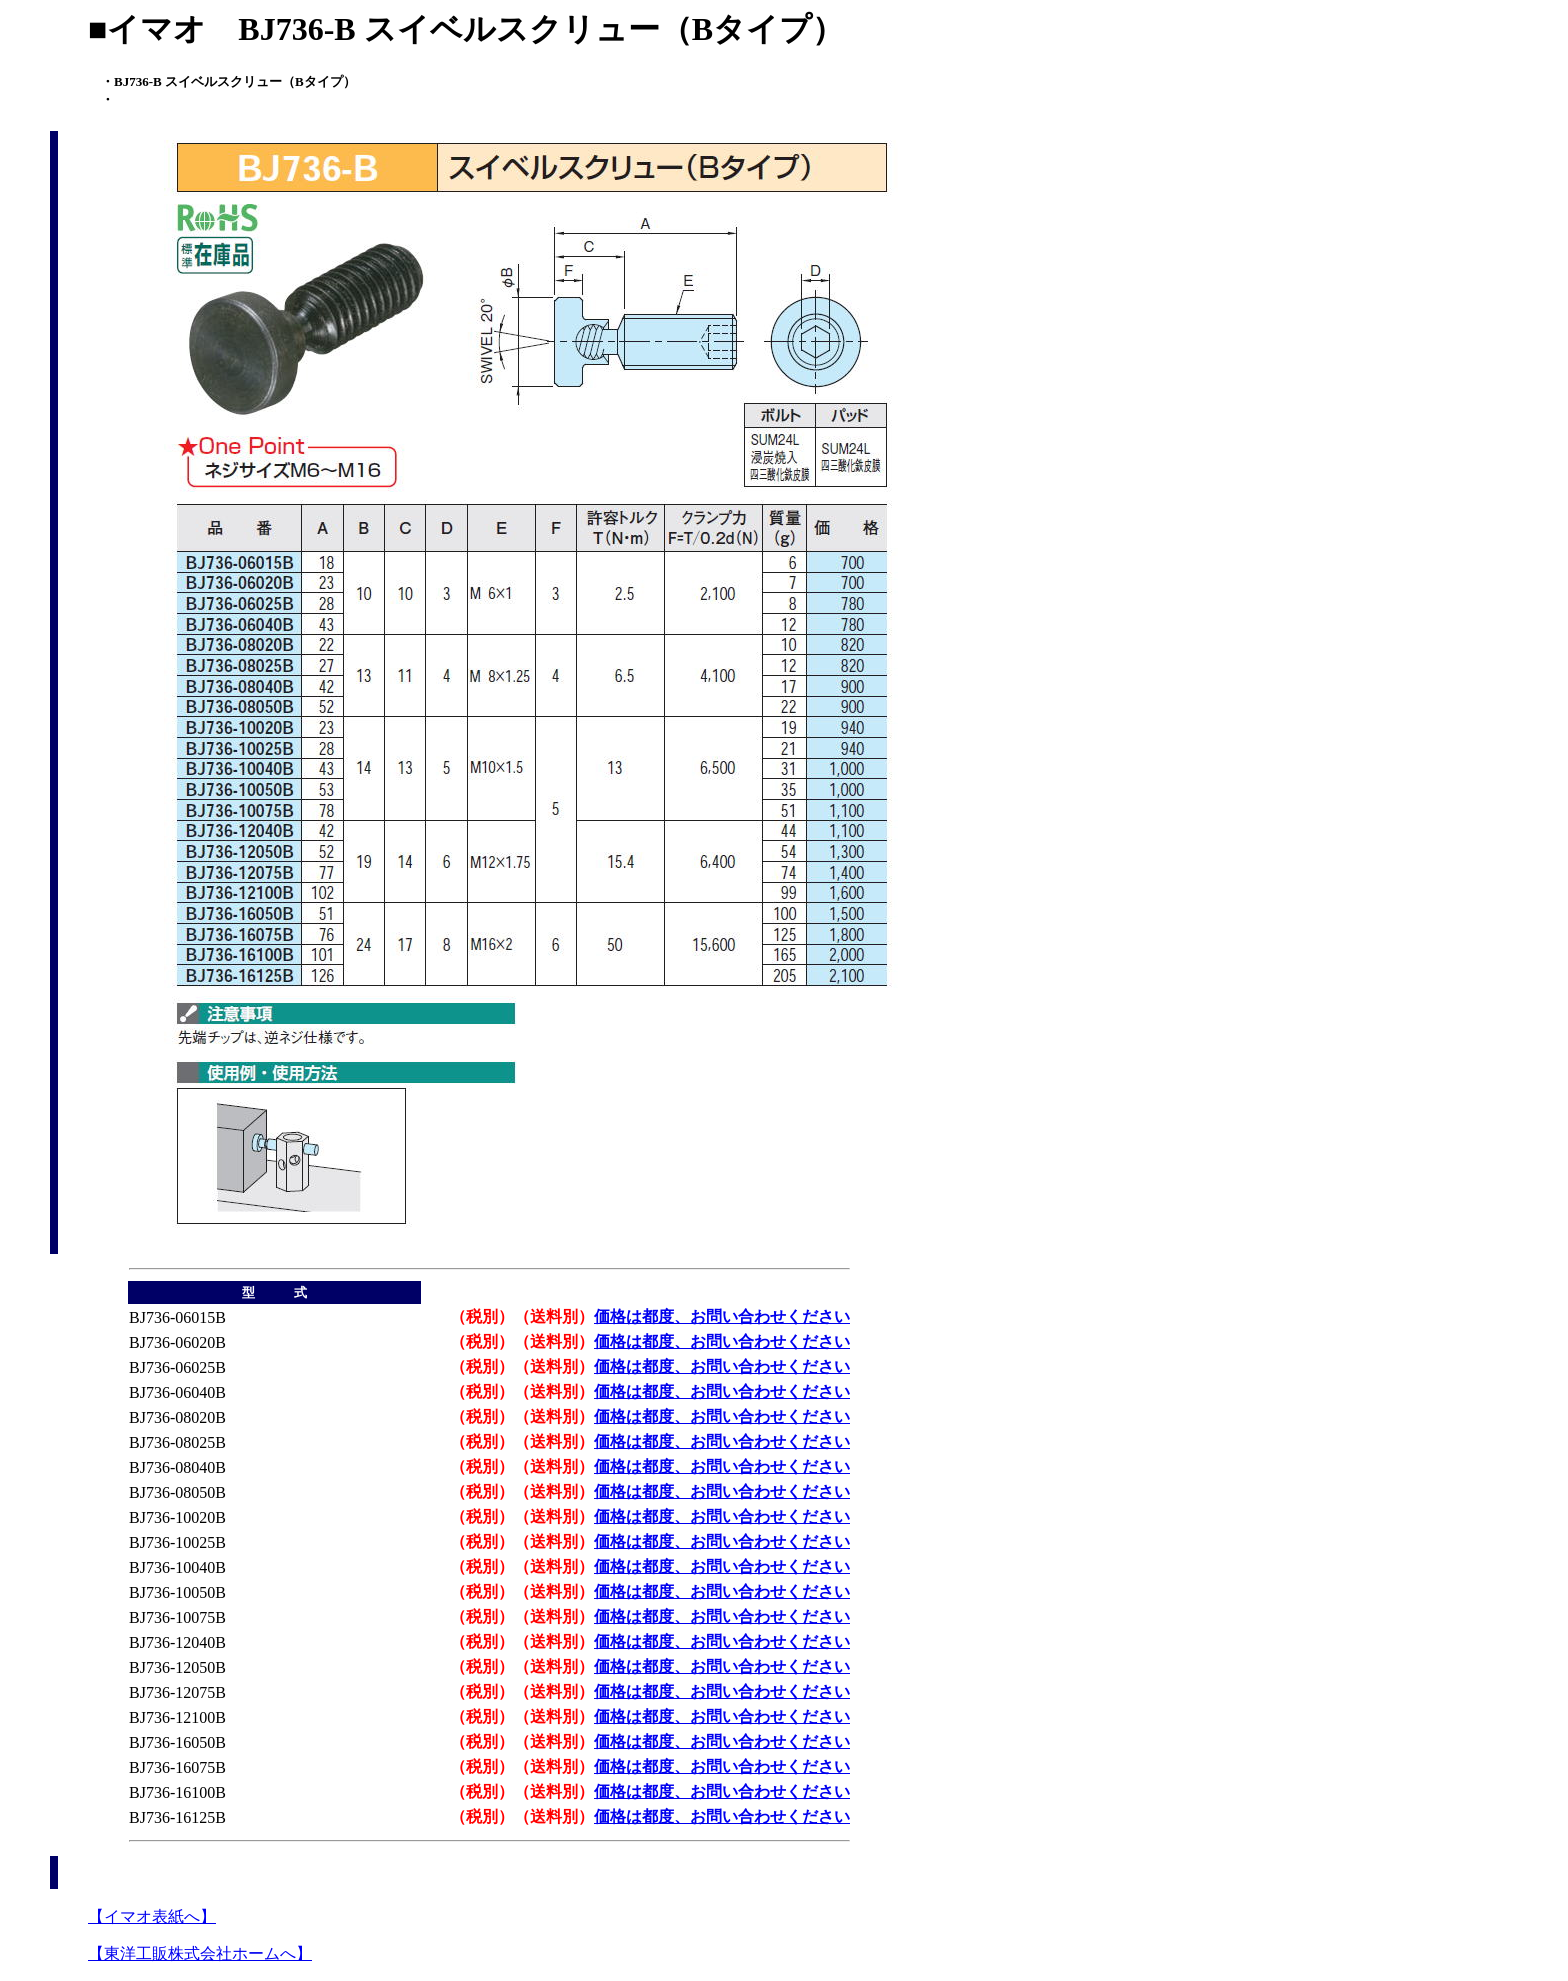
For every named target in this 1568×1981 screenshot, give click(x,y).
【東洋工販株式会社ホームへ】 (200, 1953)
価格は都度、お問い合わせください (722, 1316)
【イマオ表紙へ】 (152, 1916)
